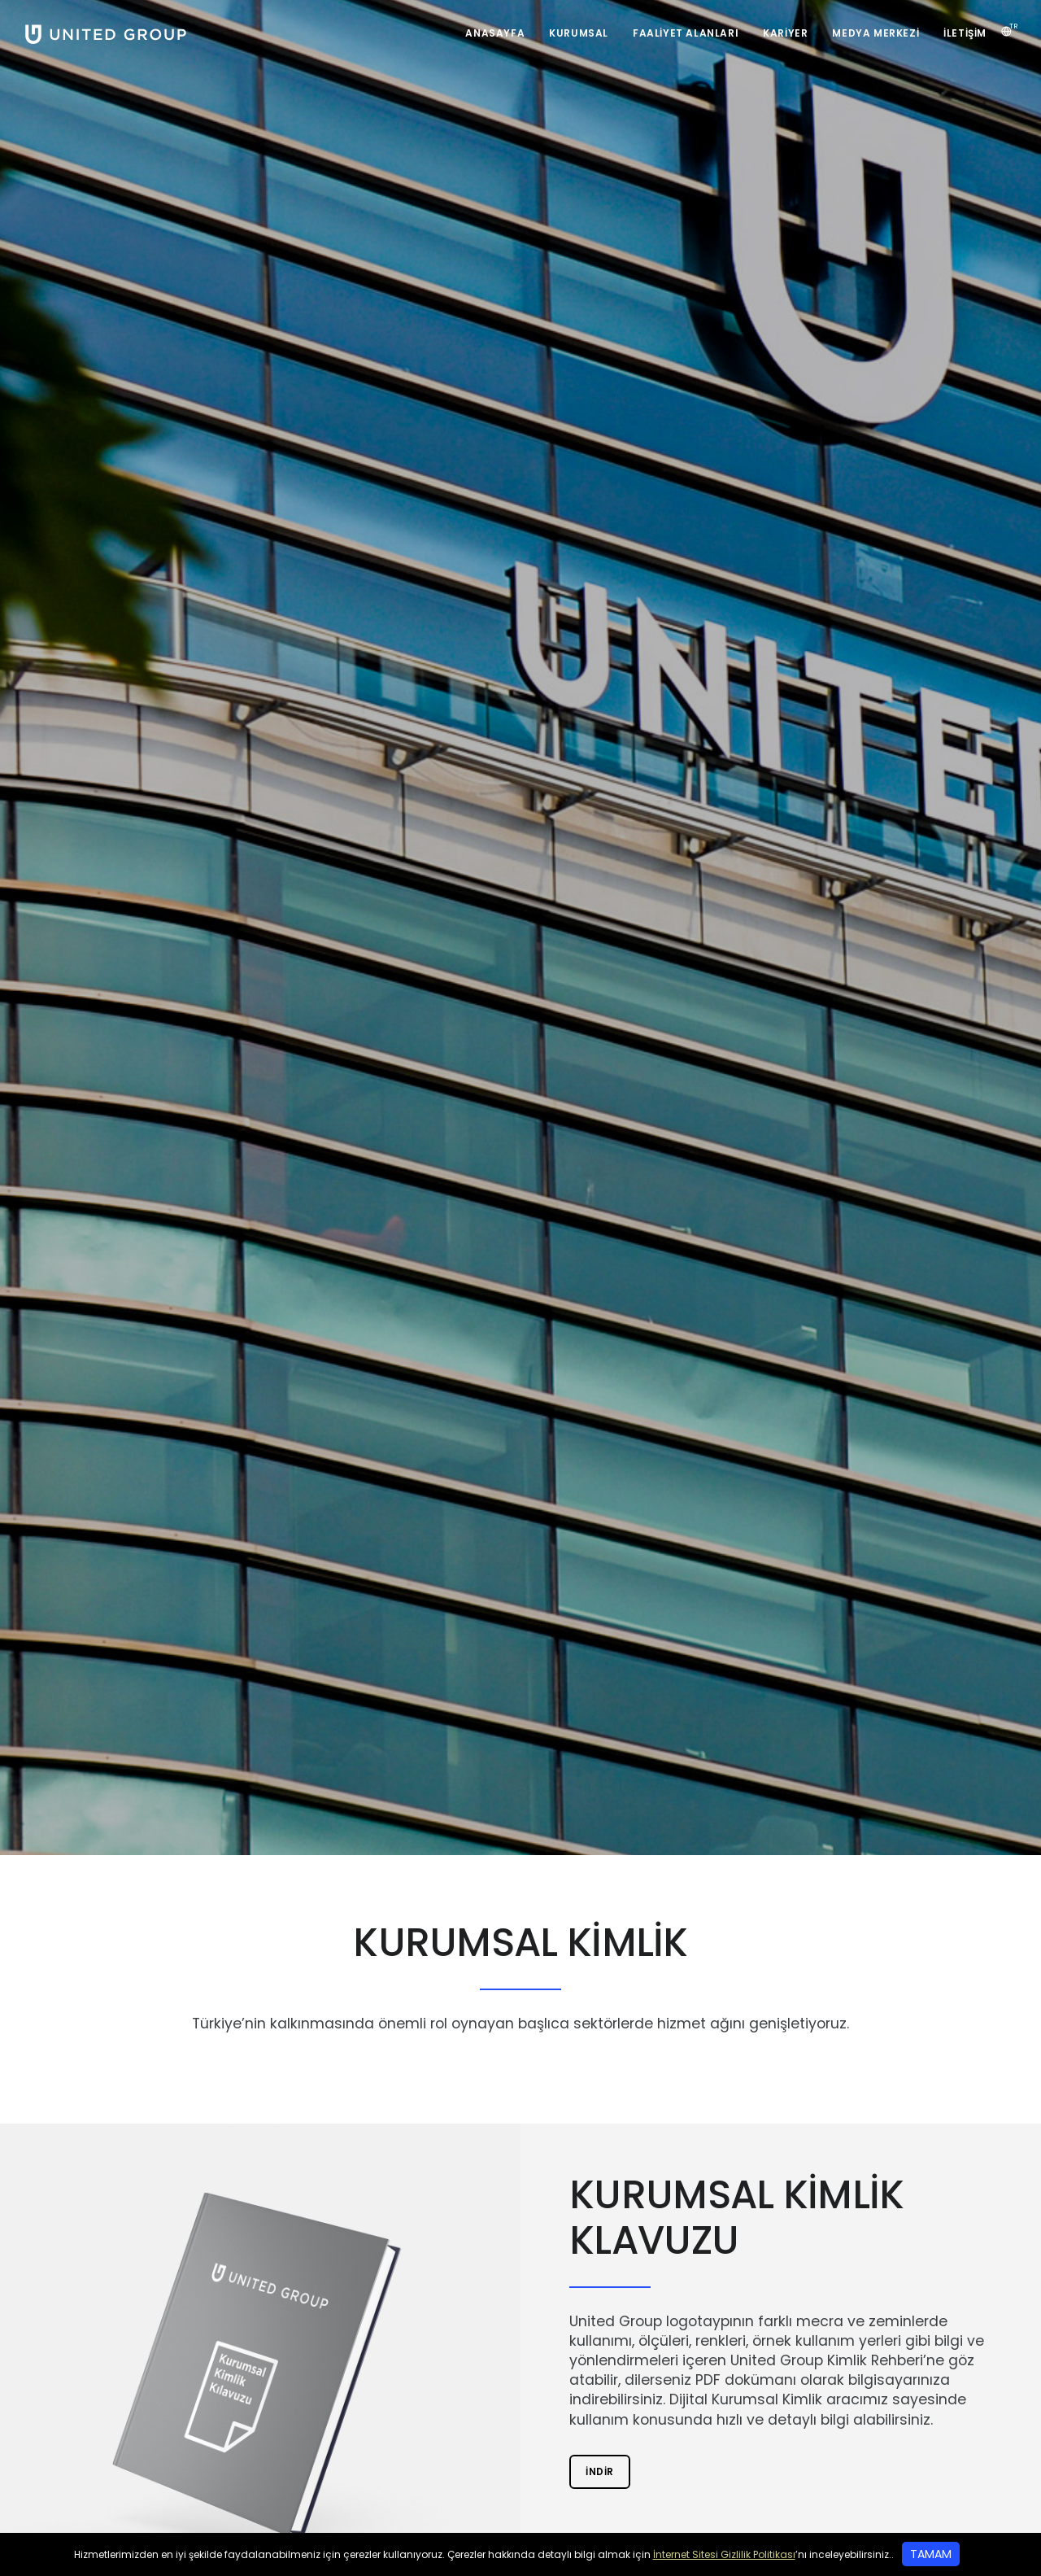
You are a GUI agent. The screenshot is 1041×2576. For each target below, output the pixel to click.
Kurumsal (578, 33)
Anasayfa (495, 33)
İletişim (965, 33)
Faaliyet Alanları (685, 33)
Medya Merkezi (875, 33)
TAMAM (931, 2554)
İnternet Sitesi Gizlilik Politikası (724, 2554)
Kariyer (785, 33)
